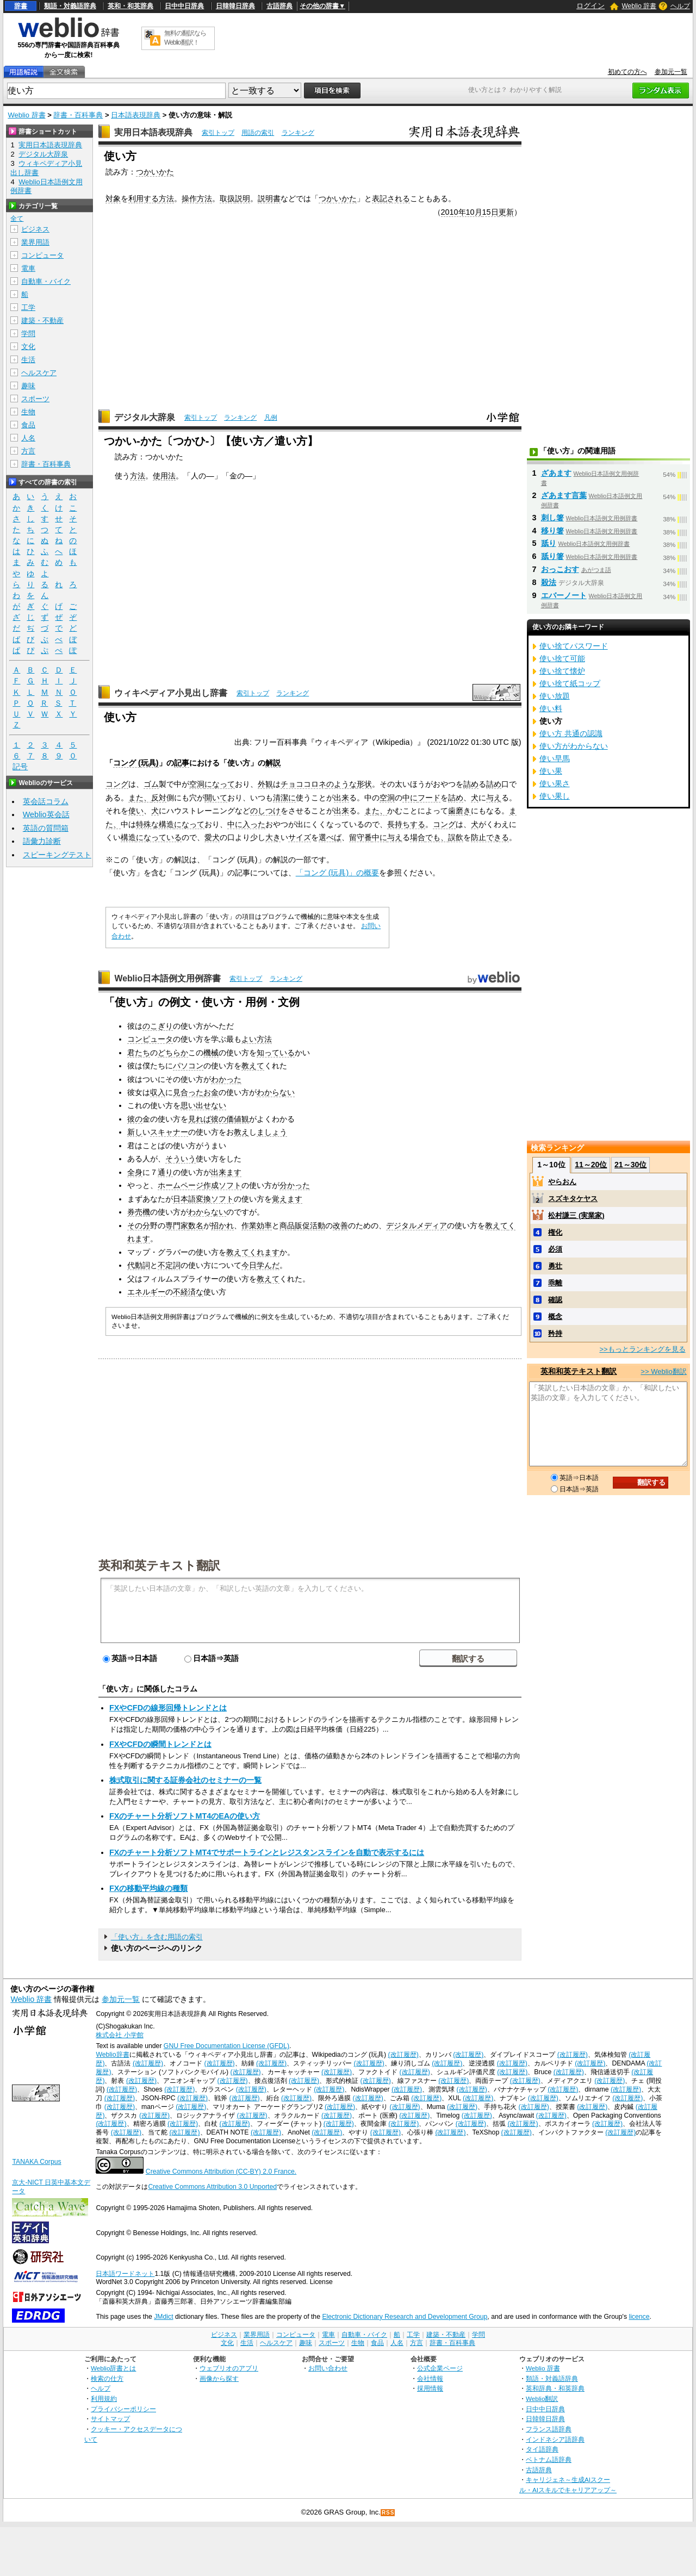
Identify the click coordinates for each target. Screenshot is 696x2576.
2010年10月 (461, 212)
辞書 (20, 6)
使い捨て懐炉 (562, 671)
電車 (28, 268)
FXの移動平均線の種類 (148, 1888)
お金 (211, 1092)
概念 (555, 1316)
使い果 (550, 771)
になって (219, 784)
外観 (265, 784)
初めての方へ (627, 72)
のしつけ (265, 810)
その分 (138, 1225)
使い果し (554, 796)
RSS (388, 2513)
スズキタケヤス (573, 1198)
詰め (470, 784)
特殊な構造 (155, 824)
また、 (139, 797)
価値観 (237, 1119)
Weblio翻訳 (542, 2398)
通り (165, 1172)
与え (493, 797)
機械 (211, 1052)
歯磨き (459, 810)
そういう (180, 1158)
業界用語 (35, 242)
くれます (264, 1252)
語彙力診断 (42, 841)
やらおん (562, 1182)
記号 (20, 767)
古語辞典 (279, 6)
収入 (157, 1092)
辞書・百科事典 (78, 115)
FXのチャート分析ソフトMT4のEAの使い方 (184, 1816)
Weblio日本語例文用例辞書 (167, 978)
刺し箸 (552, 517)
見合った (188, 1092)
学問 (28, 333)
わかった (226, 1079)
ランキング (298, 132)
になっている (159, 837)
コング (116, 784)
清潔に (284, 797)
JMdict (163, 2316)
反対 (158, 797)
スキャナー (169, 1132)
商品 (287, 1225)
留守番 (360, 837)
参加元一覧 (671, 72)
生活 (28, 360)
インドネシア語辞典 (555, 2439)
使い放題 (554, 696)
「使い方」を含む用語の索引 (157, 1937)
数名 (195, 1225)
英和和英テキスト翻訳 (159, 1565)
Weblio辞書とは (113, 2368)
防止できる (490, 837)
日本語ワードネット (125, 2274)
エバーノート (564, 595)
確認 (555, 1300)
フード (429, 797)
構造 (128, 837)
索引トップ (218, 132)
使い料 (550, 708)
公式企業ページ (440, 2368)
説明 (242, 198)
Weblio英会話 (46, 814)
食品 (28, 425)
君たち (138, 1052)
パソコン (188, 1065)
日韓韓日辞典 (235, 6)
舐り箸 (552, 556)
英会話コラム (46, 801)
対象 (113, 198)
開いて (215, 797)
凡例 (270, 417)
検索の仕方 (107, 2378)
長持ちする (406, 824)
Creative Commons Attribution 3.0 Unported (212, 2187)
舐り (548, 543)
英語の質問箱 (46, 828)
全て (16, 218)
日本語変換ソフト (203, 1198)
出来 (341, 797)
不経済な (188, 1291)
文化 (28, 347)
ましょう (272, 1132)
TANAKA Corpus (36, 2162)
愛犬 (212, 837)
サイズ (299, 837)
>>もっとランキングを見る (642, 1349)
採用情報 (430, 2388)
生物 (28, 412)
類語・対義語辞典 (70, 6)
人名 (28, 438)
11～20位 (591, 1164)
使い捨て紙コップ (569, 683)
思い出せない (203, 1105)
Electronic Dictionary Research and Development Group (404, 2316)
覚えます (287, 1198)
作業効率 (256, 1225)
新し (134, 1132)
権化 (555, 1232)
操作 (189, 198)
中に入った (246, 824)
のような (341, 784)
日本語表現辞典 (135, 115)
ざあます (556, 473)
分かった (294, 1185)
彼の (134, 1119)
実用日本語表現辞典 (153, 132)
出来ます (226, 1172)
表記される (391, 198)
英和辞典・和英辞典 (555, 2388)
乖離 (555, 1283)
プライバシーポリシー (123, 2408)
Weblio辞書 (112, 2054)
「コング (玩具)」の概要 (338, 872)
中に (410, 797)
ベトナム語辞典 (548, 2459)
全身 (134, 1172)
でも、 (436, 837)
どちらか (173, 1052)
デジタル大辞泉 (144, 417)
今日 (249, 1265)
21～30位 (630, 1164)
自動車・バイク (46, 281)
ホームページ (180, 1185)
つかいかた (155, 171)
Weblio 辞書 (639, 6)
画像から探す (219, 2378)
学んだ (268, 1265)
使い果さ (554, 783)
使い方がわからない (573, 746)
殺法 (548, 582)
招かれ (222, 1225)
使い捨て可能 (562, 658)
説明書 (269, 198)
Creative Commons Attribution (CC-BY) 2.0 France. (221, 2171)
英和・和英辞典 (130, 6)
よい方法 (256, 1039)
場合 (417, 837)
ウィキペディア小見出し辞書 (170, 693)
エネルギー (146, 1291)
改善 (340, 1225)
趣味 (28, 386)
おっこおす (560, 569)
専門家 (176, 1225)
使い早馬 (554, 758)
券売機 (138, 1212)
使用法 (164, 475)
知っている (276, 1052)
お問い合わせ (327, 2368)
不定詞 (169, 1265)
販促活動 (310, 1225)
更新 (506, 212)
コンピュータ (150, 1039)
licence (639, 2316)
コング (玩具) (136, 762)
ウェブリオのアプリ (229, 2368)
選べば (330, 837)
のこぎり (157, 1026)
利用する (143, 198)
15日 (490, 212)
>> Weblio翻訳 (663, 1371)
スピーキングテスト (57, 854)
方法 (166, 198)
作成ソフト (222, 1185)
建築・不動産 (42, 320)
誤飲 (455, 837)
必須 (555, 1249)
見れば (199, 1119)
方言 (28, 451)
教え (241, 1132)
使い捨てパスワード (573, 646)
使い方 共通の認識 (570, 733)
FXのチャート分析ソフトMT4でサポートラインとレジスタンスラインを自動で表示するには (266, 1852)
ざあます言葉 (564, 495)
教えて (252, 1065)
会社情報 (430, 2378)
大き (273, 837)
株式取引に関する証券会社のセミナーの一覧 (185, 1780)
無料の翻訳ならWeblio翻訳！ (185, 37)
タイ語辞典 (542, 2449)
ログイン (590, 6)
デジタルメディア (416, 1225)
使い (136, 810)
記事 (181, 762)
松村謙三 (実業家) (576, 1215)
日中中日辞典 (184, 6)
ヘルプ (680, 6)
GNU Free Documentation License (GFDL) (226, 2046)
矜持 (555, 1333)
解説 (273, 762)
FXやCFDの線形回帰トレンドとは (168, 1707)
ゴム (151, 784)
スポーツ (35, 399)
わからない (276, 1092)
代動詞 (138, 1265)
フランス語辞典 (548, 2428)
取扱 (227, 198)
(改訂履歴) (403, 2054)
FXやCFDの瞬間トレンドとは (160, 1744)
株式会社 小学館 (119, 2035)
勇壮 (555, 1266)
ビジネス (35, 229)
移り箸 (552, 530)
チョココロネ (303, 784)
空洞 (196, 784)
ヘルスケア (39, 373)
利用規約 (104, 2398)
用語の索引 (257, 132)
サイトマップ (110, 2418)
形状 (364, 784)
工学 (28, 307)
